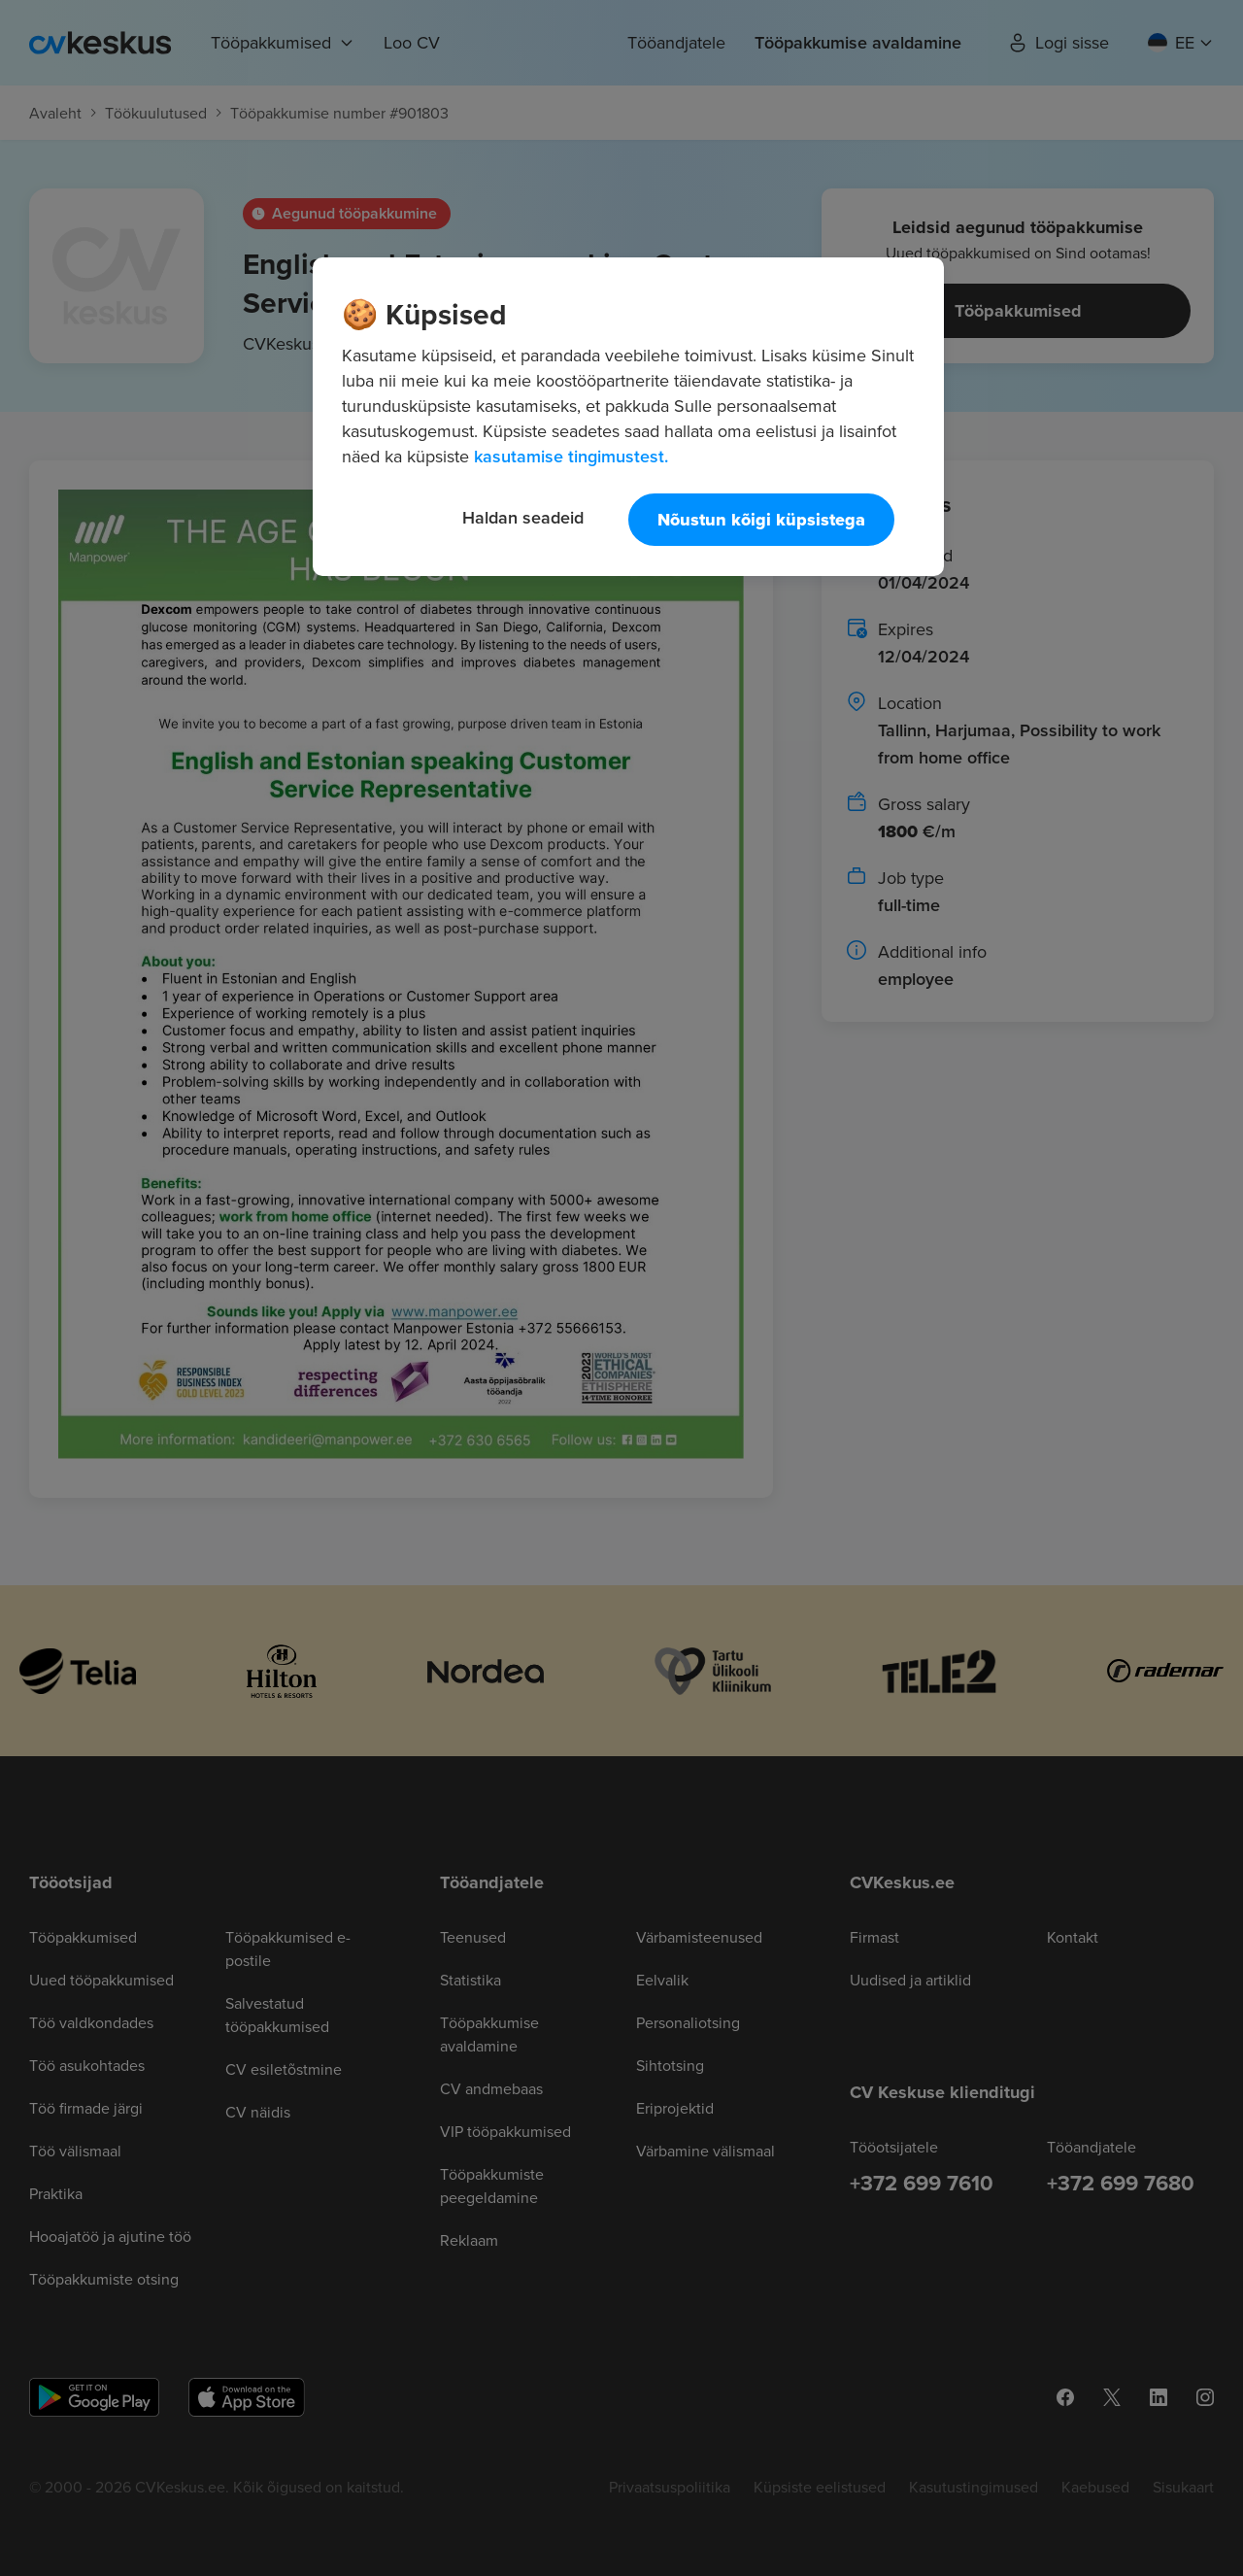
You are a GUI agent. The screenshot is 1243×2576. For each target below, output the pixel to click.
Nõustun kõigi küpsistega (761, 519)
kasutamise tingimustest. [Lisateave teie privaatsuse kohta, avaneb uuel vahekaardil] (571, 456)
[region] (628, 416)
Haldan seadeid (523, 517)
